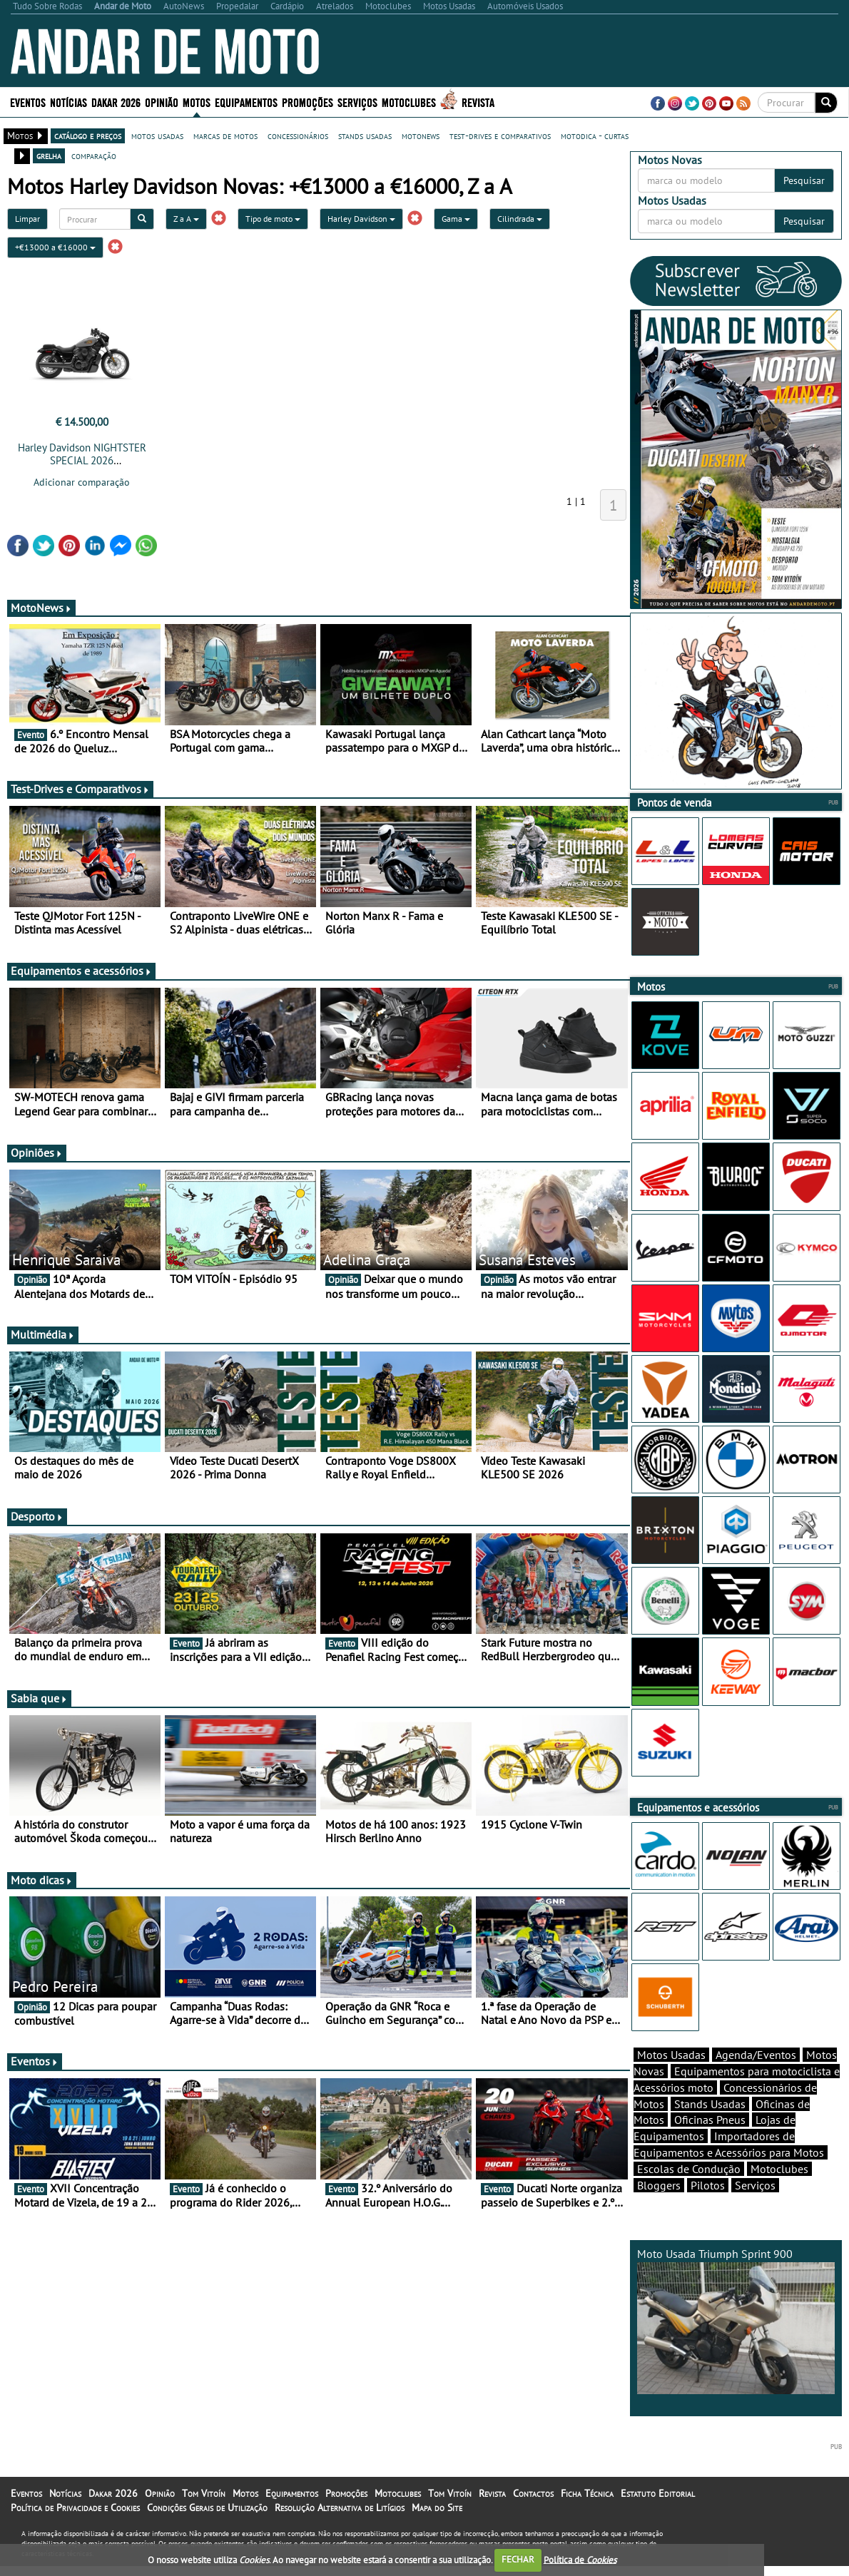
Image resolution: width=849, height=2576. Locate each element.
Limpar (27, 218)
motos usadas (157, 135)
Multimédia (43, 1334)
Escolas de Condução (689, 2194)
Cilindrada (519, 218)
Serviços (357, 101)
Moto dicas (42, 1880)
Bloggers (659, 2210)
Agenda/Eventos (756, 2079)
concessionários (298, 135)
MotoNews (41, 607)
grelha (48, 155)
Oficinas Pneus (710, 2144)
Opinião (161, 101)
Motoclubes (409, 101)
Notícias (68, 101)
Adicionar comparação (82, 482)
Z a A (186, 218)
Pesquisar (804, 180)
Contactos (533, 2518)
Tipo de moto (272, 218)
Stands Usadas (710, 2129)
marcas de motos (225, 135)
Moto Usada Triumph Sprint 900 (736, 2345)
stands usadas (365, 135)
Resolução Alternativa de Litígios (340, 2532)
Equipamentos (246, 101)
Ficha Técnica (587, 2518)
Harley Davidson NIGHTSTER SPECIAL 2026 (82, 454)
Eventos (28, 101)
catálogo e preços (87, 135)
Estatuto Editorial (658, 2518)
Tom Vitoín (203, 2518)
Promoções (307, 101)
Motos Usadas (671, 2079)
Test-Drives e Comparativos (80, 789)
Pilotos (708, 2210)
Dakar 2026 (116, 101)
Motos (196, 101)
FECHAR (518, 2559)
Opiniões (37, 1152)
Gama (456, 218)
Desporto (37, 1516)
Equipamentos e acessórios (81, 971)
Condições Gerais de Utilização (207, 2532)
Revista (478, 101)
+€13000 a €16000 (55, 247)
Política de (580, 2559)
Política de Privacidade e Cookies (75, 2532)
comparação (93, 155)
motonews (420, 135)
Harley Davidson (361, 218)
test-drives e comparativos (500, 135)
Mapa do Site (437, 2532)
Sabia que (39, 1698)
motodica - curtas (595, 135)
